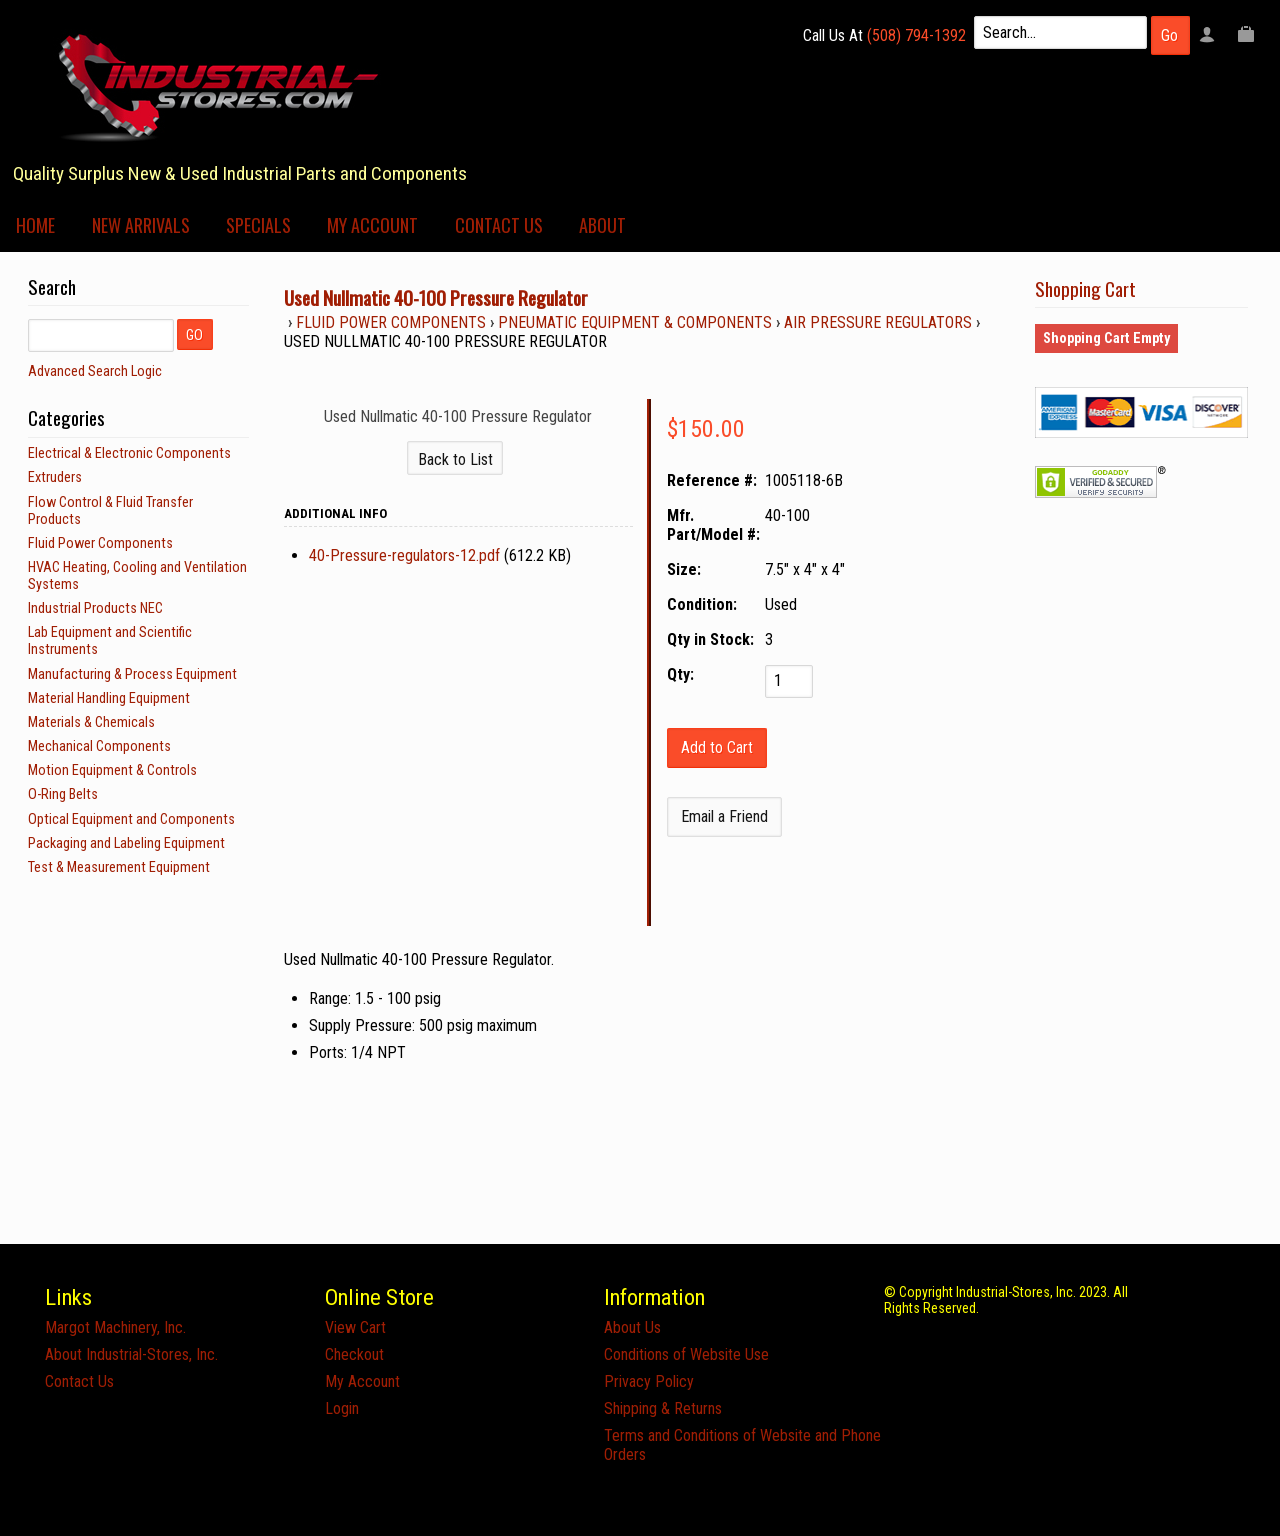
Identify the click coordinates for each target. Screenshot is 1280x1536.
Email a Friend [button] (724, 816)
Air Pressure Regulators (878, 322)
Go (1169, 35)
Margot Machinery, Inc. (115, 1327)
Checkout (354, 1354)
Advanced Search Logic (95, 371)
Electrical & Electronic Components (129, 453)
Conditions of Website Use (686, 1354)
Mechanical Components (99, 746)
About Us (632, 1327)
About (602, 225)
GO (194, 335)
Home (35, 225)
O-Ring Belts (63, 794)
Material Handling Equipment (109, 698)
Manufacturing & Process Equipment (132, 674)
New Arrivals (141, 225)
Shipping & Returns (663, 1408)
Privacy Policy (649, 1381)
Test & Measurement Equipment (119, 867)
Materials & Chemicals (91, 722)
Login (342, 1408)
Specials (258, 225)
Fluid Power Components (391, 322)
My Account (372, 225)
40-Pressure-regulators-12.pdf (404, 555)
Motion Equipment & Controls (112, 770)
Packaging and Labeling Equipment (126, 843)
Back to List (455, 459)
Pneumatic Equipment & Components (635, 322)
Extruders (55, 477)
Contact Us (499, 225)
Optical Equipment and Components (131, 819)
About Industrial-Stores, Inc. (131, 1354)
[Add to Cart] (717, 748)
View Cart (355, 1327)
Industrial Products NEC (95, 608)
